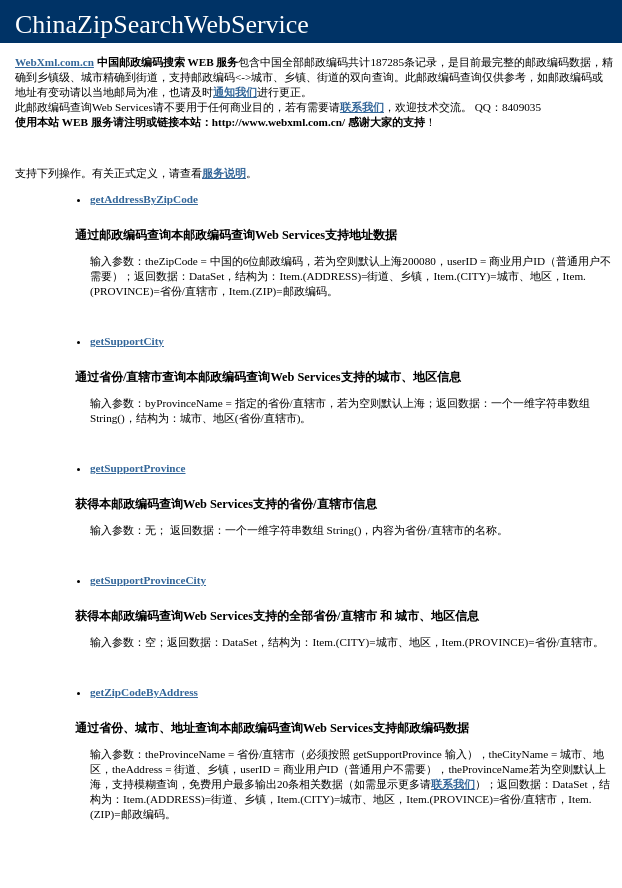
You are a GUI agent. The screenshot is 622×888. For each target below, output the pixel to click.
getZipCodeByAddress (144, 692)
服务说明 (224, 173)
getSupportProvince (138, 468)
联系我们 (362, 107)
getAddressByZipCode (144, 199)
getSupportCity (127, 341)
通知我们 (235, 92)
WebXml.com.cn (54, 62)
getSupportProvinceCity (148, 580)
